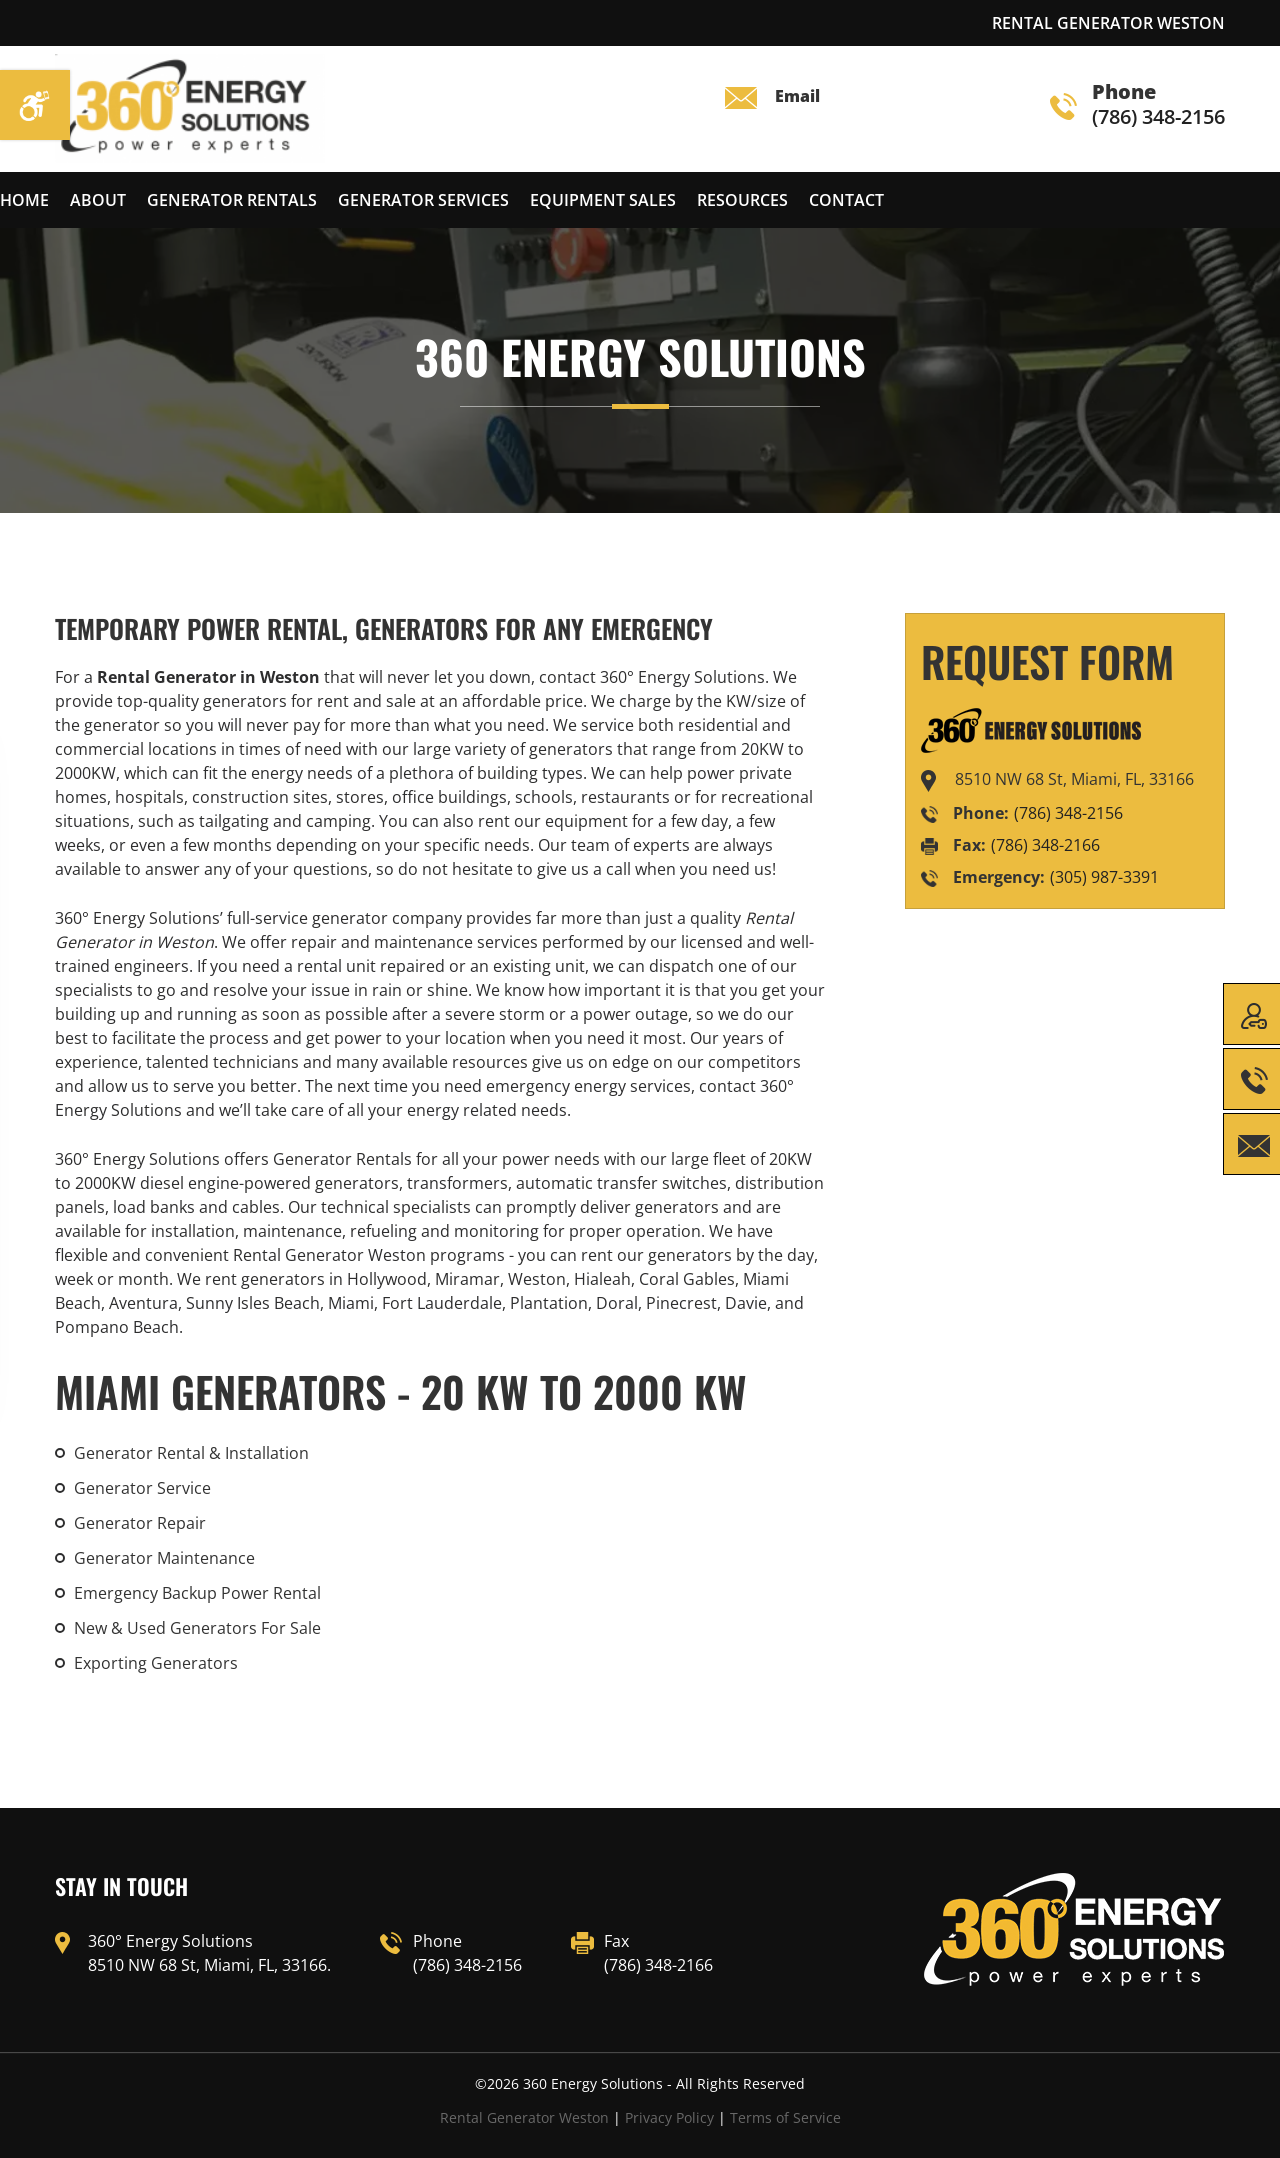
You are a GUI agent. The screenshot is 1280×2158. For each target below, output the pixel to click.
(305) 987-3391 (1104, 877)
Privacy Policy (669, 2117)
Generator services (423, 200)
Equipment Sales (603, 200)
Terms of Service (785, 2117)
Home (24, 200)
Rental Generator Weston (524, 2117)
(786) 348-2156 (1137, 105)
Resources (742, 200)
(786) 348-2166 (1045, 845)
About (98, 200)
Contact (846, 200)
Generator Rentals (232, 200)
